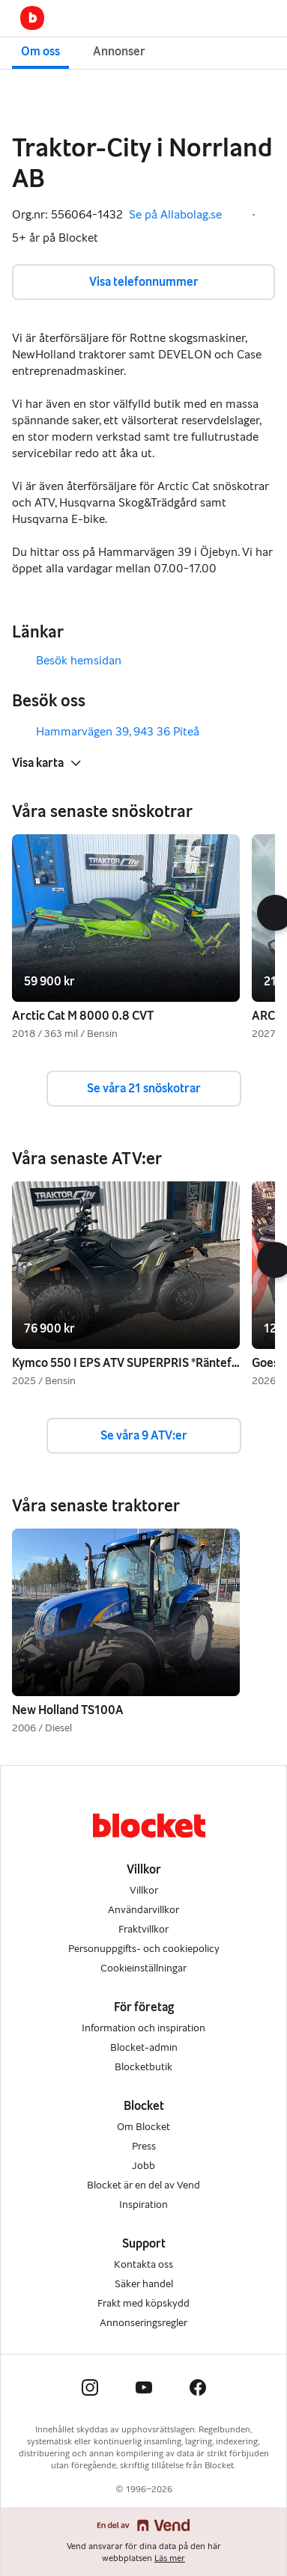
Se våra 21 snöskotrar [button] (144, 1088)
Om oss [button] (40, 51)
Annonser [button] (119, 51)
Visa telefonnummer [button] (144, 282)
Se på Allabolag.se (186, 215)
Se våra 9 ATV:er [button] (143, 1435)
